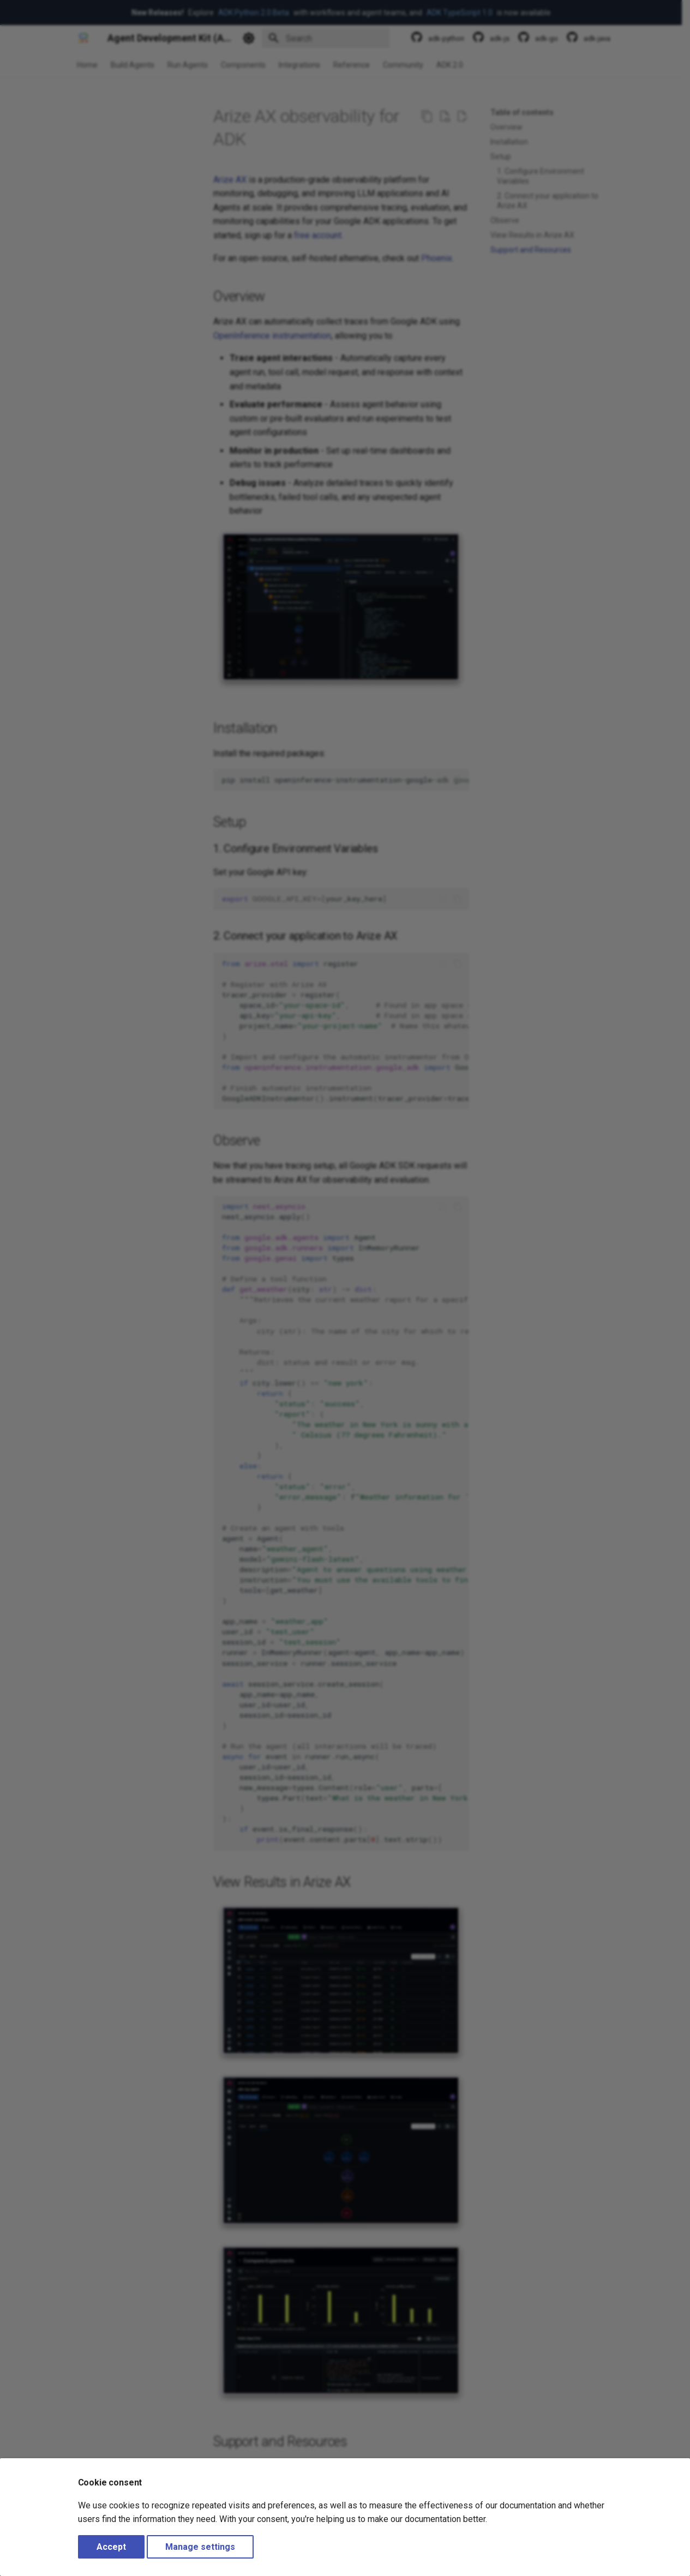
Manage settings (200, 2547)
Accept (111, 2547)
